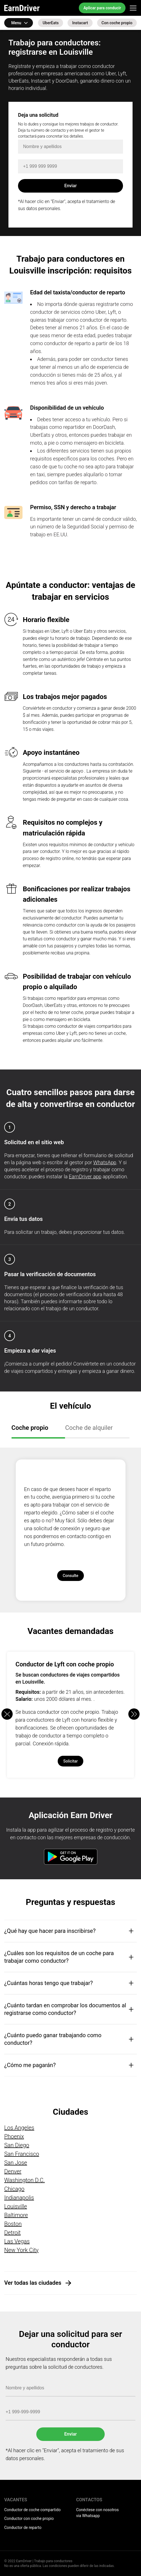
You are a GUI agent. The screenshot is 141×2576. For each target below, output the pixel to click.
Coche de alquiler (89, 1427)
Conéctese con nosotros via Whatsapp (97, 2512)
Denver (12, 2171)
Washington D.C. (24, 2180)
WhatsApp (104, 1162)
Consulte (71, 1575)
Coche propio (30, 1427)
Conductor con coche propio (29, 2518)
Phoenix (14, 2136)
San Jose (15, 2162)
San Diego (16, 2145)
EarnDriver (22, 8)
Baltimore (16, 2215)
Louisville (15, 2206)
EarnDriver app (85, 1176)
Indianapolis (19, 2197)
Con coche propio (117, 23)
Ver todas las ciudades (32, 2282)
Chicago (14, 2188)
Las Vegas (17, 2241)
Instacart (80, 23)
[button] (134, 1714)
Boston (13, 2223)
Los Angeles (19, 2127)
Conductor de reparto (22, 2527)
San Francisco (21, 2154)
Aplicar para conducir (102, 8)
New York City (21, 2250)
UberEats (50, 23)
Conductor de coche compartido (32, 2509)
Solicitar (70, 1761)
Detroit (12, 2232)
